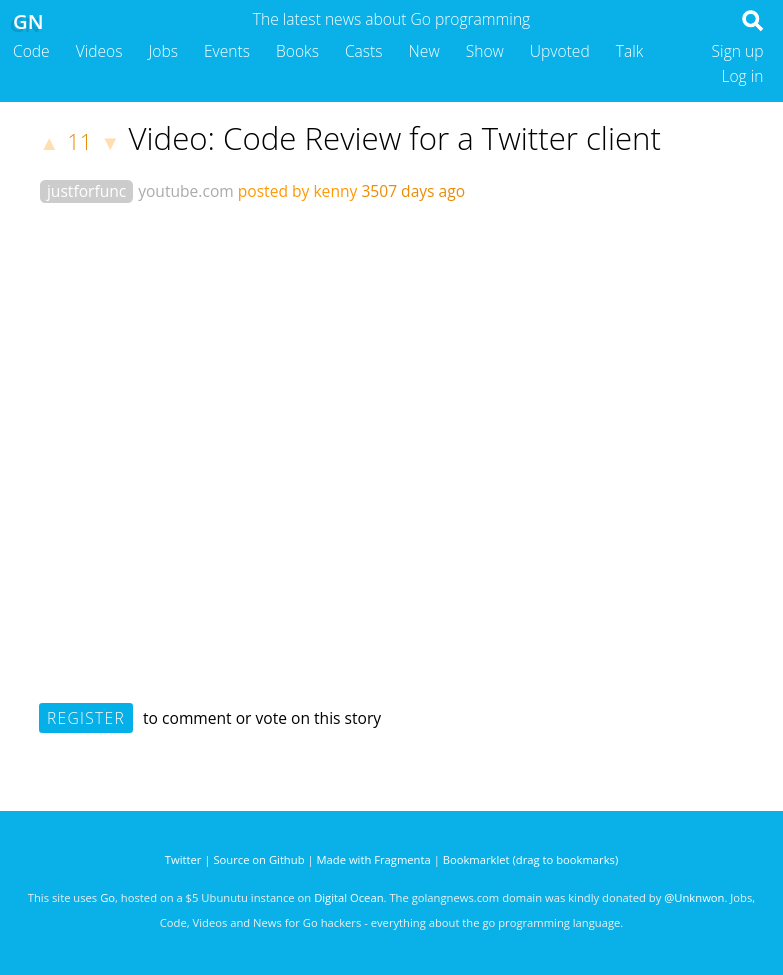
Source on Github (258, 859)
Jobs (163, 51)
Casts (364, 51)
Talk (630, 51)
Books (297, 51)
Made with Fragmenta (374, 859)
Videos (99, 51)
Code (31, 51)
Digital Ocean (348, 897)
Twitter (183, 859)
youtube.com (186, 191)
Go (107, 897)
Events (227, 51)
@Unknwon (694, 897)
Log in (742, 76)
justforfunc (86, 191)
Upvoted (560, 51)
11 (79, 141)
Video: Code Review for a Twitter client (395, 138)
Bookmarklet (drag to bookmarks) (530, 859)
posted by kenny (298, 191)
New (424, 51)
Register (86, 718)
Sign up (738, 51)
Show (485, 51)
